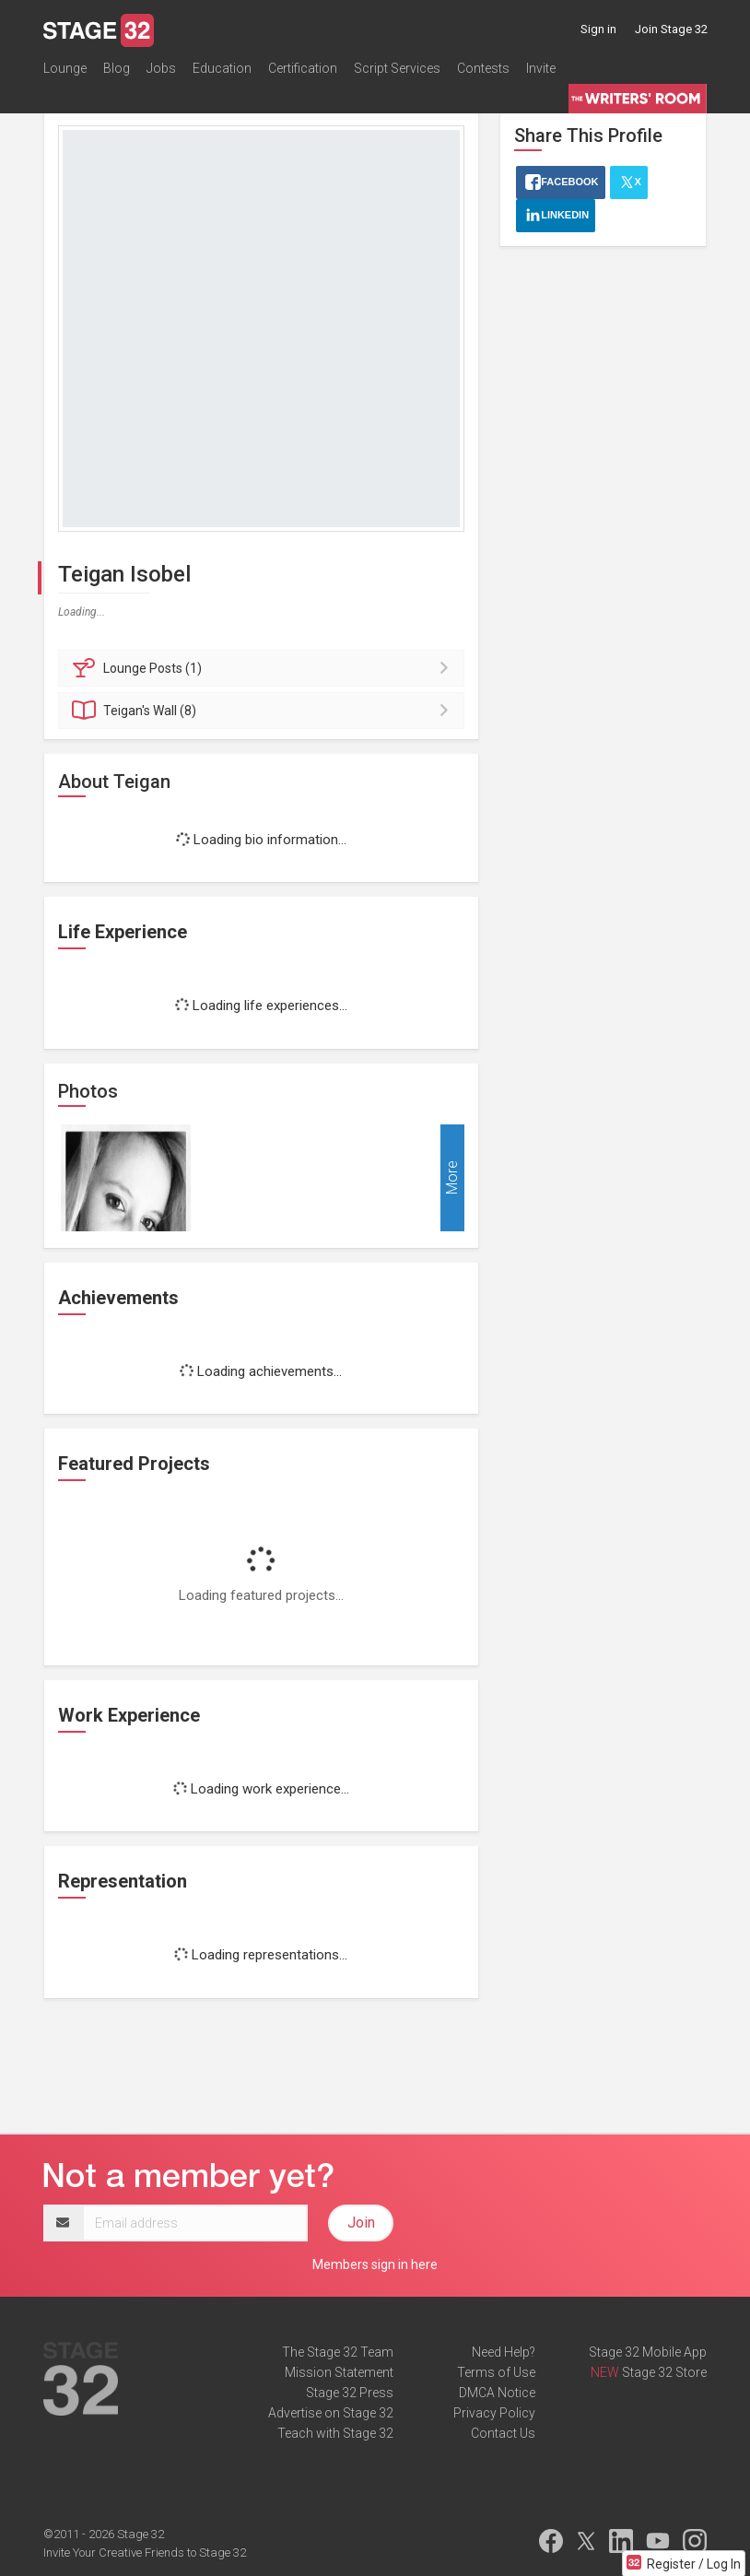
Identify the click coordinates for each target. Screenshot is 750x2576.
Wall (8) (264, 711)
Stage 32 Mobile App (648, 2352)
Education (222, 68)
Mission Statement (339, 2372)
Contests (483, 68)
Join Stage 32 (671, 29)
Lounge (65, 68)
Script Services (397, 68)
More (452, 1177)
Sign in (598, 29)
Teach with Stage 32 (335, 2433)
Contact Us (503, 2433)
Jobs (161, 68)
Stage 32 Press (349, 2392)
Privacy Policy (494, 2412)
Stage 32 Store (664, 2372)
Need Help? (503, 2352)
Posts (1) (264, 668)
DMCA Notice (497, 2392)
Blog (116, 68)
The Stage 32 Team (337, 2352)
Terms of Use (496, 2372)
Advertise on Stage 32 (330, 2412)
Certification (302, 68)
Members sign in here (375, 2264)
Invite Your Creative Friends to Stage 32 (144, 2552)
